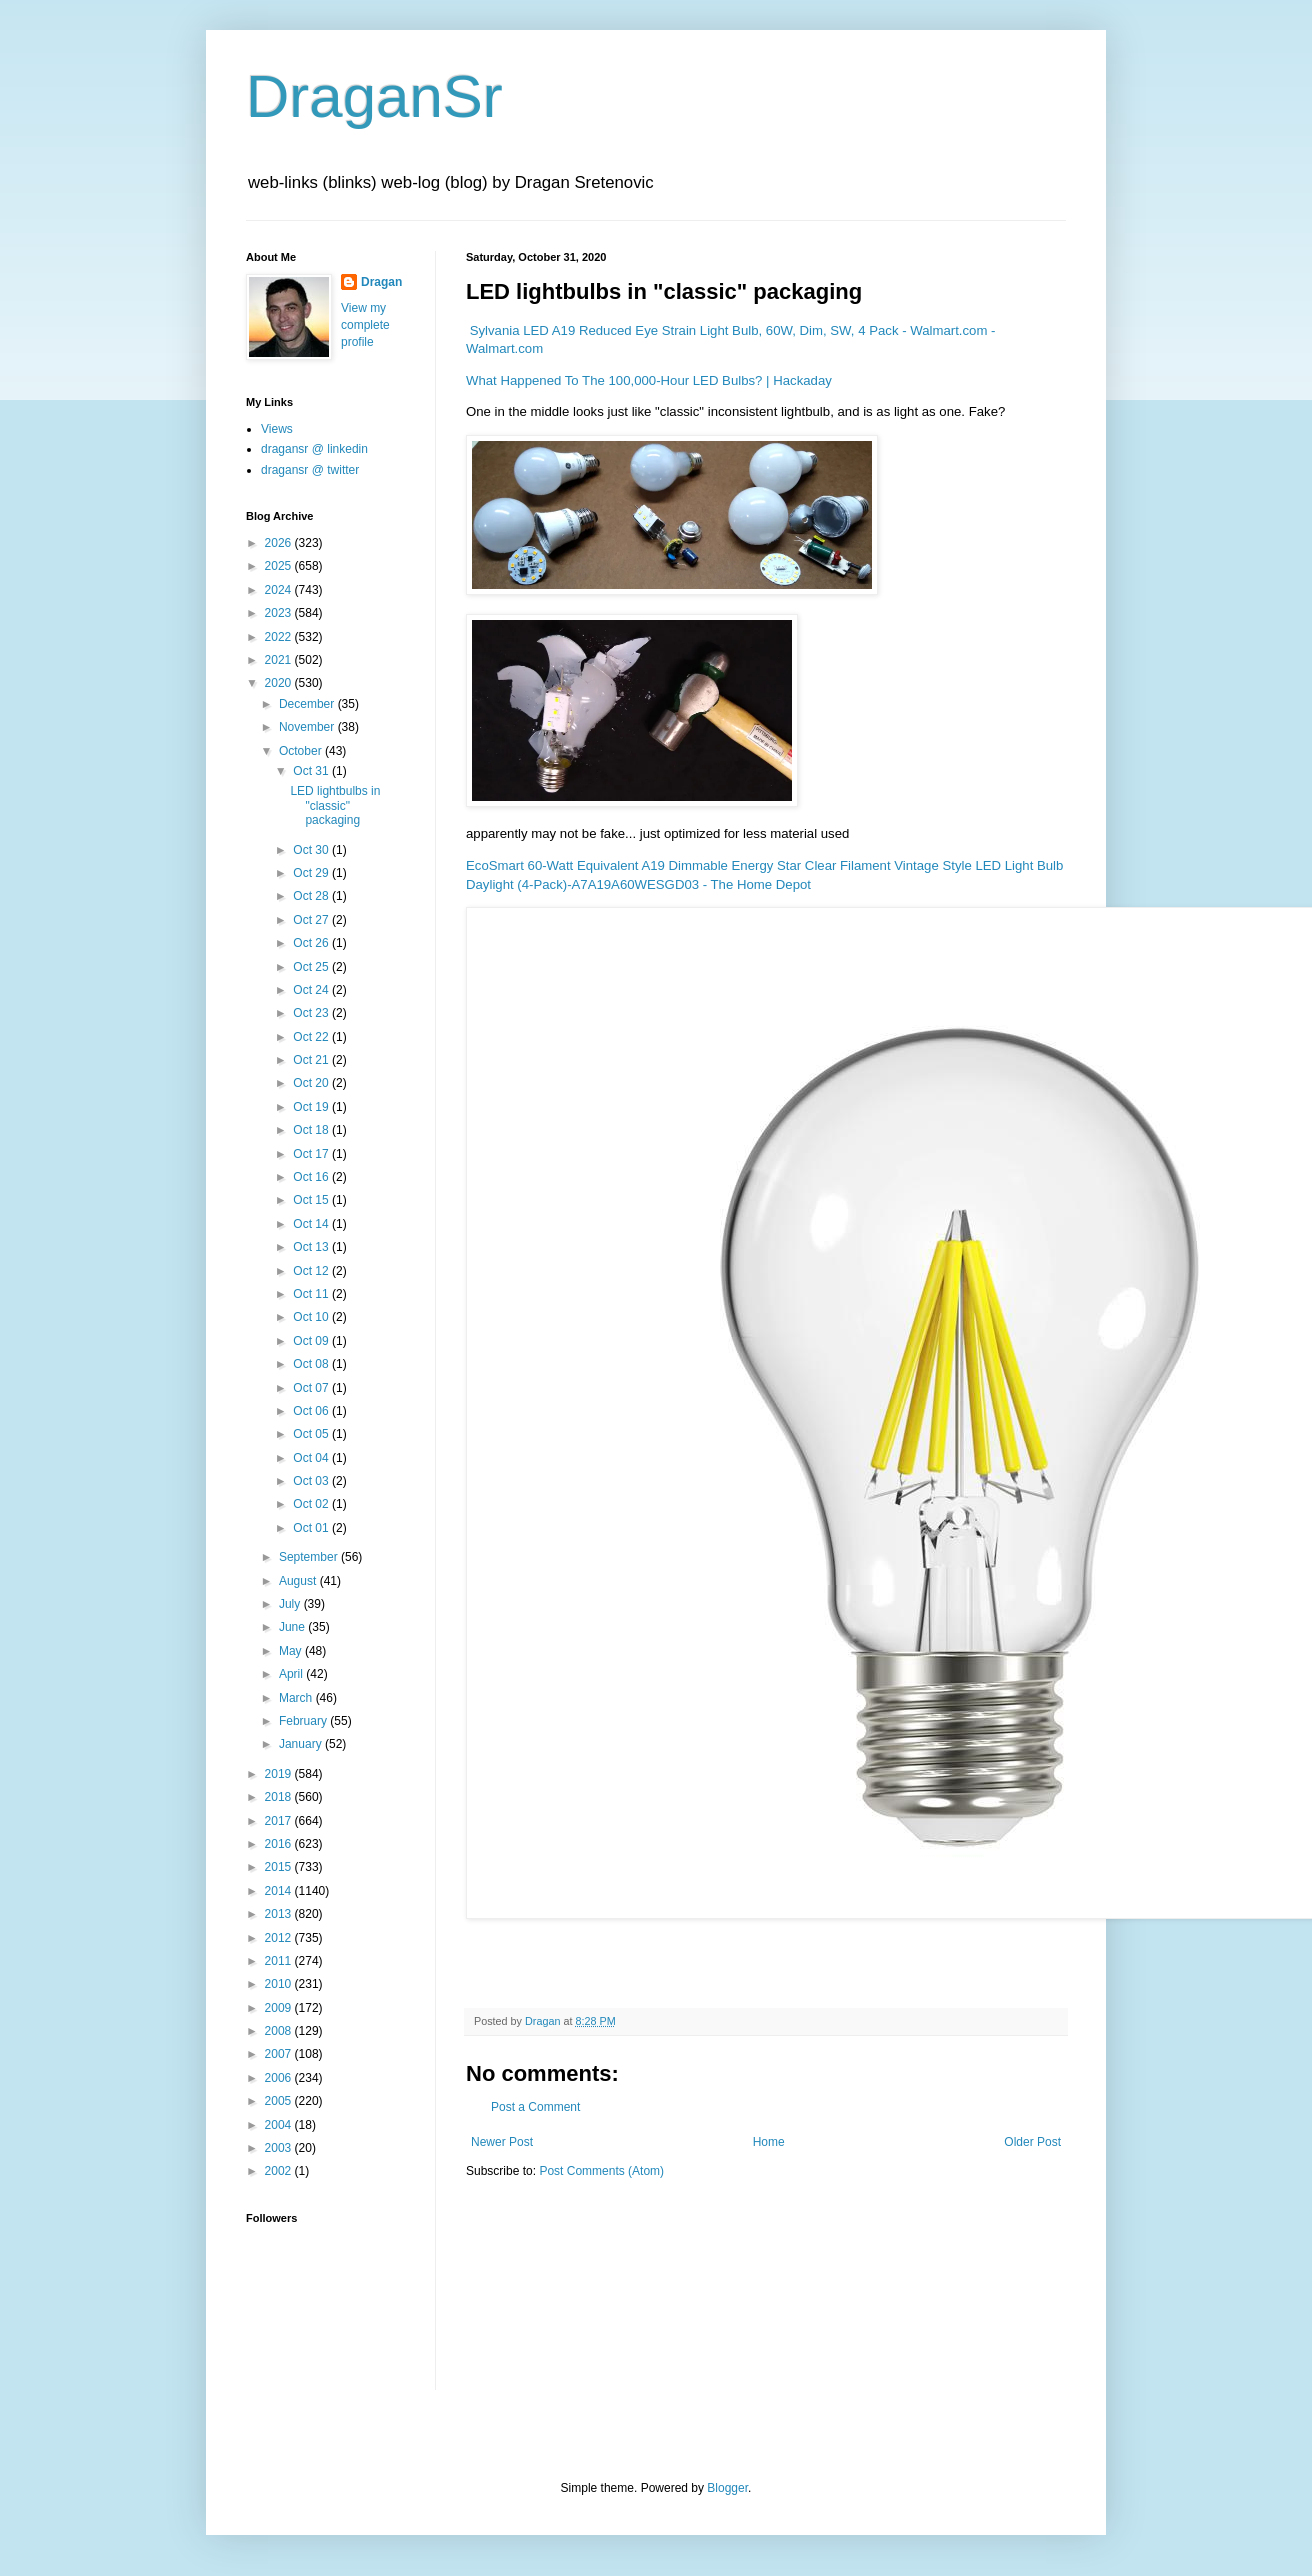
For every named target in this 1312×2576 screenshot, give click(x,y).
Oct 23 (312, 1013)
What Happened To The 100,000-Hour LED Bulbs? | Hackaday (649, 380)
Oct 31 (312, 771)
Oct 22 (312, 1037)
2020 (280, 683)
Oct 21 (312, 1060)
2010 (280, 1984)
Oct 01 (312, 1528)
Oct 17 (312, 1154)
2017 (280, 1821)
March (297, 1698)
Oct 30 (312, 850)
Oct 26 (312, 943)
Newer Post (502, 2142)
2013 (280, 1914)
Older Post (1032, 2142)
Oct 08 (312, 1364)
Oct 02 (312, 1504)
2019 (280, 1774)
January (302, 1744)
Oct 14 (312, 1224)
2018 (280, 1797)
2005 (280, 2101)
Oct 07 (312, 1388)
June (293, 1627)
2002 (280, 2171)
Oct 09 (312, 1341)
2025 (280, 566)
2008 (280, 2031)
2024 (280, 590)
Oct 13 (312, 1247)
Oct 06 (312, 1411)
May (292, 1651)
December (308, 704)
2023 (280, 613)
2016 (280, 1844)
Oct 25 (312, 967)
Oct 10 (312, 1317)
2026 (280, 543)
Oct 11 (312, 1294)
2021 (280, 660)
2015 (280, 1867)
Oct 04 (312, 1458)
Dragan (381, 282)
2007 (280, 2054)
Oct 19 (312, 1107)
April (292, 1674)
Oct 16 (312, 1177)
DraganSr (374, 96)
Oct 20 (312, 1083)
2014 (280, 1891)
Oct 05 (312, 1434)
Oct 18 (312, 1130)
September (310, 1557)
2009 (280, 2008)
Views (277, 429)
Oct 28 (312, 896)
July (291, 1604)
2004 (280, 2125)
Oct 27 (312, 920)
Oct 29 (312, 873)
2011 (280, 1961)
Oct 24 (312, 990)
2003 (280, 2148)
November (308, 727)
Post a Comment (535, 2107)
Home (769, 2142)
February (304, 1721)
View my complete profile (365, 325)
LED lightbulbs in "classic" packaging (335, 805)
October (302, 751)
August (299, 1581)
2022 (280, 637)
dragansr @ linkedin (314, 449)
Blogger (727, 2488)
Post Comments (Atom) (601, 2171)
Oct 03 (312, 1481)
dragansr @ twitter (310, 470)
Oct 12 (312, 1271)
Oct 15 (312, 1200)
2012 (280, 1938)
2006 (280, 2078)
